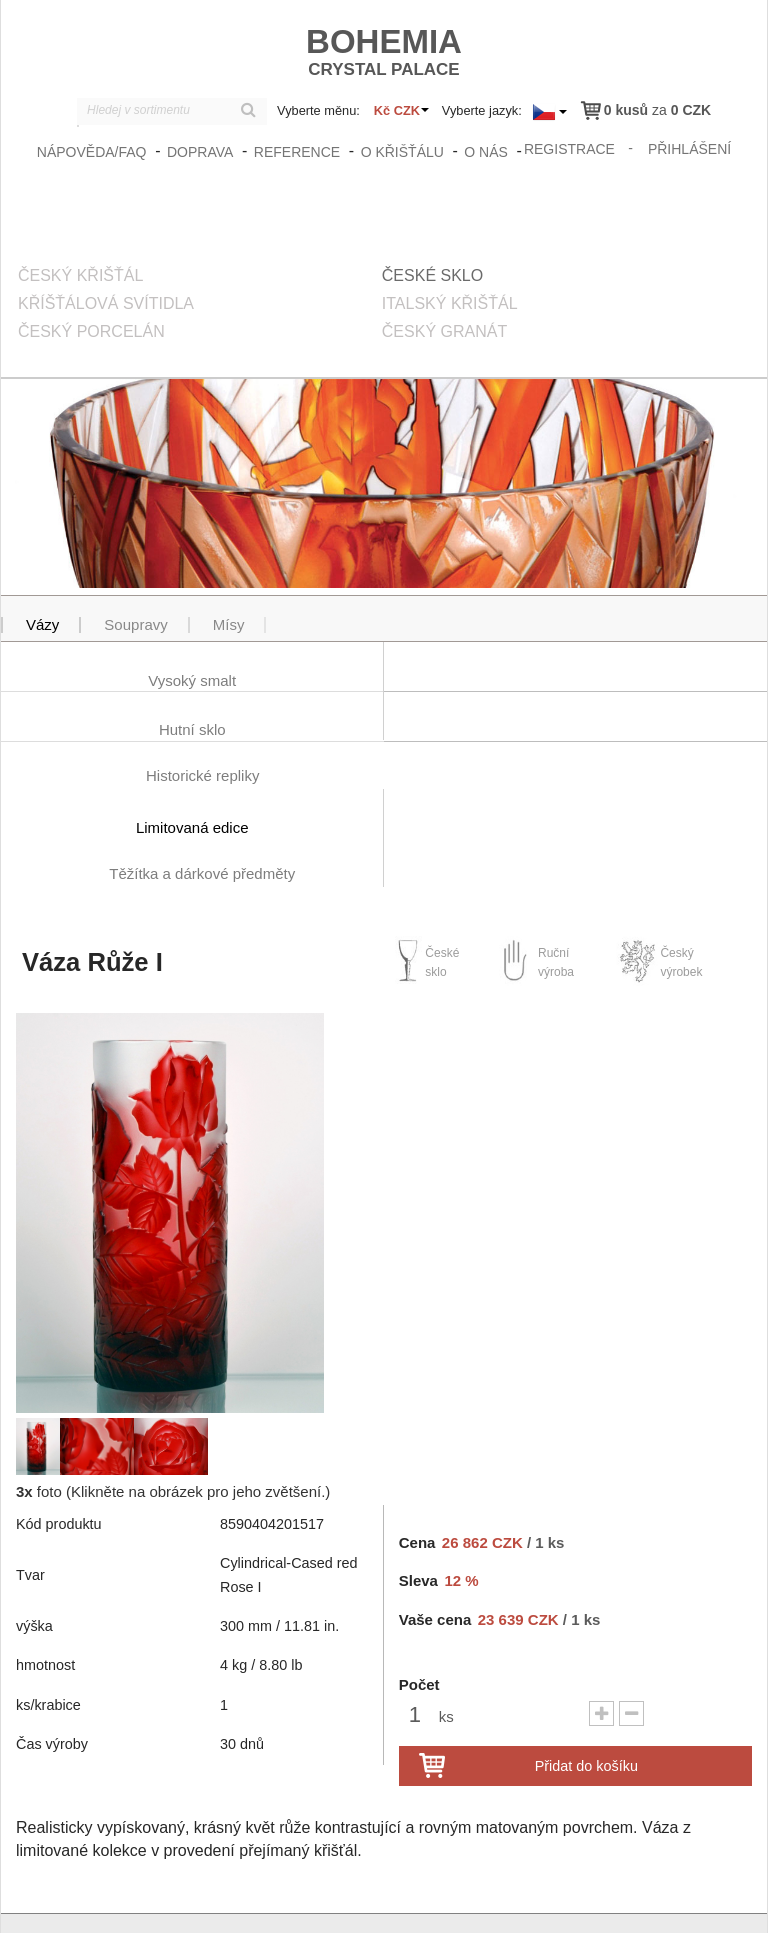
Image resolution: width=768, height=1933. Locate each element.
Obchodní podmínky (577, 1900)
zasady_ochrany (456, 1900)
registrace (569, 149)
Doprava (200, 152)
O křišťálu (402, 152)
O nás (486, 152)
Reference (297, 152)
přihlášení (689, 149)
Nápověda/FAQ (92, 152)
